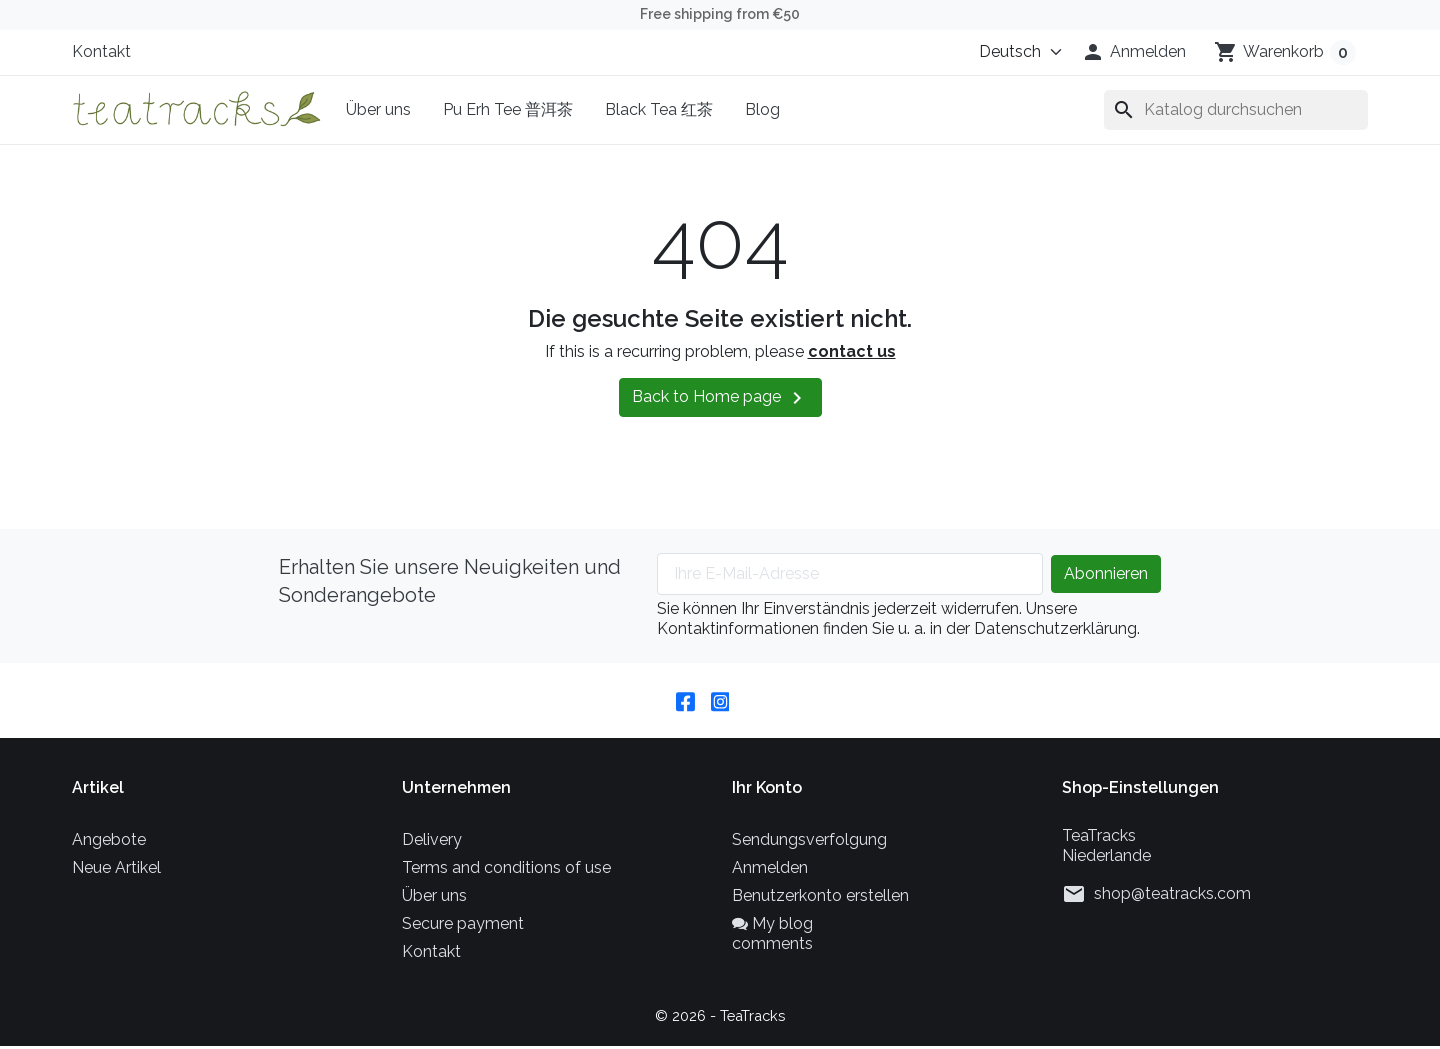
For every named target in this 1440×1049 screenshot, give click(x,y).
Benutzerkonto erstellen (820, 898)
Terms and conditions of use (506, 870)
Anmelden (770, 870)
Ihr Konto (767, 790)
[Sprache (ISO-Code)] (1016, 52)
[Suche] (1236, 110)
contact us (852, 351)
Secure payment (463, 926)
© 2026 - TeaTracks (720, 1018)
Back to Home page (720, 398)
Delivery (432, 842)
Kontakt (101, 51)
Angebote (109, 842)
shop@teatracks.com (1172, 896)
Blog (762, 109)
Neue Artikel (116, 870)
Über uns (378, 109)
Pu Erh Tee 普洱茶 (508, 109)
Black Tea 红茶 (659, 109)
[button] (1133, 52)
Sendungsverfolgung (809, 842)
